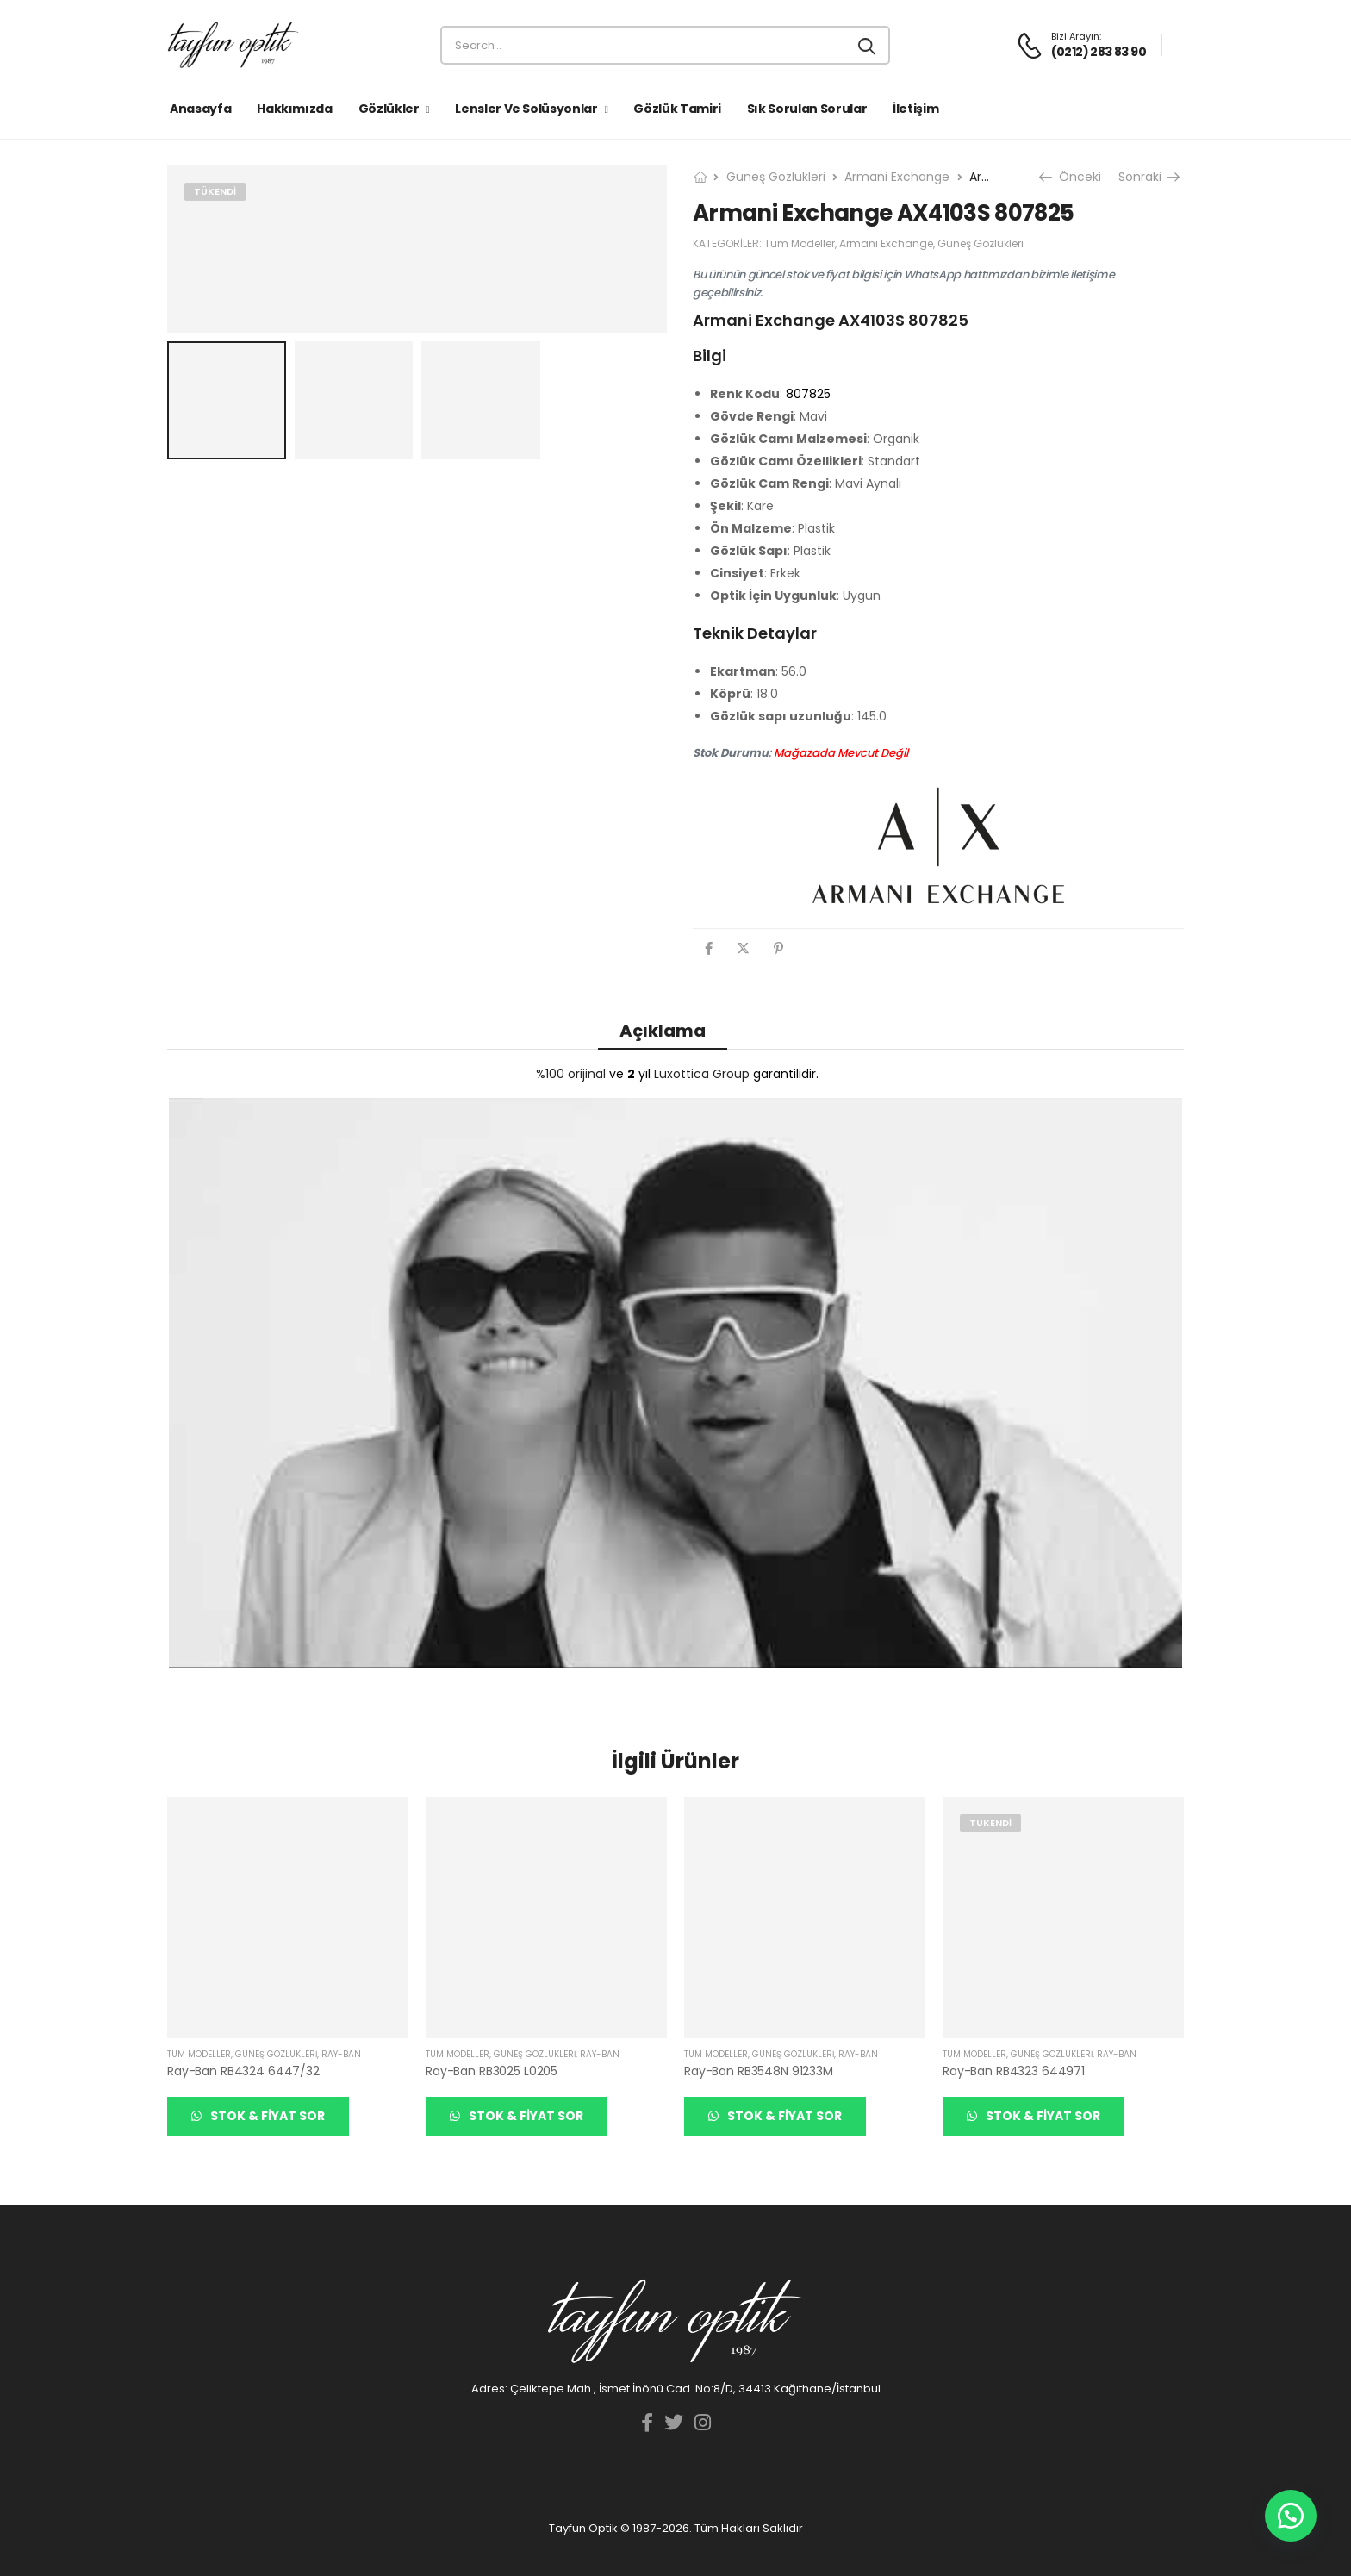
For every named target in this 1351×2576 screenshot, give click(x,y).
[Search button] (868, 45)
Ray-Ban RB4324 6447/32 (243, 2071)
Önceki (1072, 176)
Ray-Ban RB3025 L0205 (491, 2071)
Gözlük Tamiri (676, 108)
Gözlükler (389, 108)
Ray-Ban (341, 2054)
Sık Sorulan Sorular (807, 108)
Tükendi (215, 191)
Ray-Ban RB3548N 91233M (758, 2071)
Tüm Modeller (799, 243)
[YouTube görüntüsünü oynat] (675, 1383)
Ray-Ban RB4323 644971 (1014, 2071)
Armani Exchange (896, 176)
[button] (1291, 2516)
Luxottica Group (702, 1073)
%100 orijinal (571, 1073)
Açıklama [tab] (662, 1031)
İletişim (915, 108)
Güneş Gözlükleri (775, 176)
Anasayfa (200, 108)
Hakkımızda (295, 108)
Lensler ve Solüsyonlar (526, 108)
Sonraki (1148, 176)
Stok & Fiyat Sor (266, 2115)
